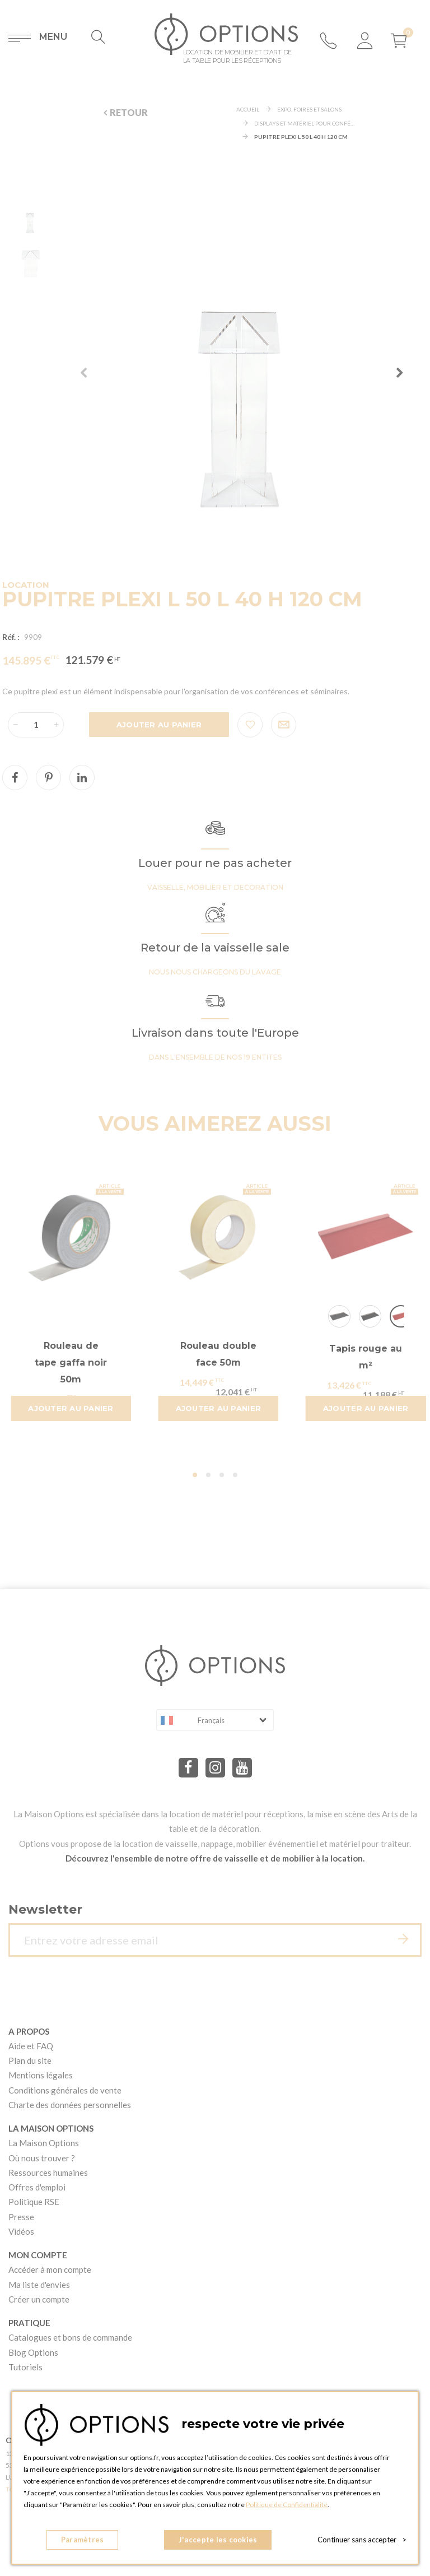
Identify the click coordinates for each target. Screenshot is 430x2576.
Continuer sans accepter (361, 2539)
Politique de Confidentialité (287, 2504)
